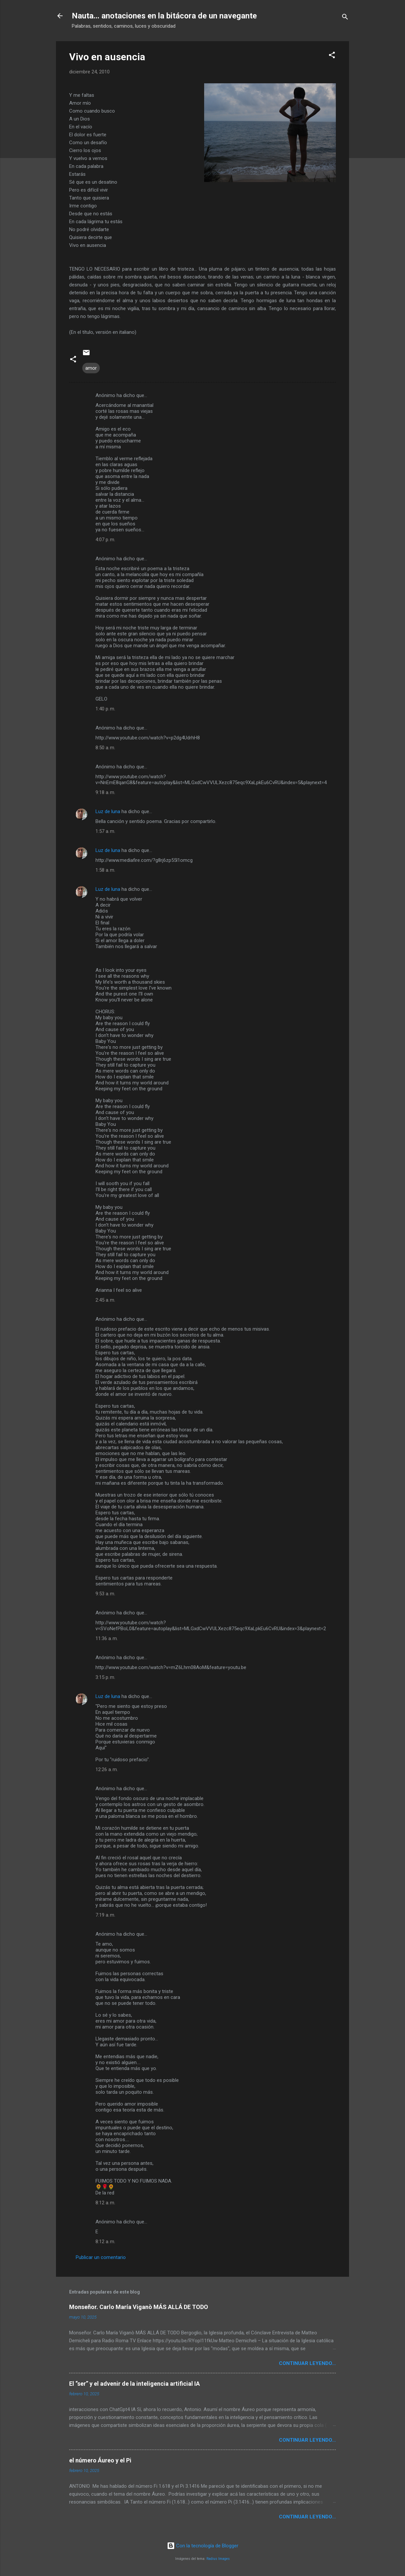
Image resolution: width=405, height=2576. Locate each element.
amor (91, 368)
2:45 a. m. (105, 1300)
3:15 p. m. (105, 1677)
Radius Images (218, 2559)
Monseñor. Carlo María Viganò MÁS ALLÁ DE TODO (138, 2306)
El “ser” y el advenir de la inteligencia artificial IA (134, 2383)
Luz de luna (107, 811)
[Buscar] (345, 18)
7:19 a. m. (105, 1915)
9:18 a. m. (105, 792)
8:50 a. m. (105, 748)
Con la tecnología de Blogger (202, 2546)
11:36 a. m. (106, 1638)
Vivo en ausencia (107, 57)
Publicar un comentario (101, 2257)
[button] (332, 56)
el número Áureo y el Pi (100, 2460)
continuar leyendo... (307, 2363)
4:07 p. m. (105, 540)
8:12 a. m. (105, 2203)
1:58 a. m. (105, 870)
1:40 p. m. (105, 709)
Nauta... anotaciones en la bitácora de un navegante (164, 15)
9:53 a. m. (105, 1594)
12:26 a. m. (106, 1769)
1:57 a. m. (105, 831)
